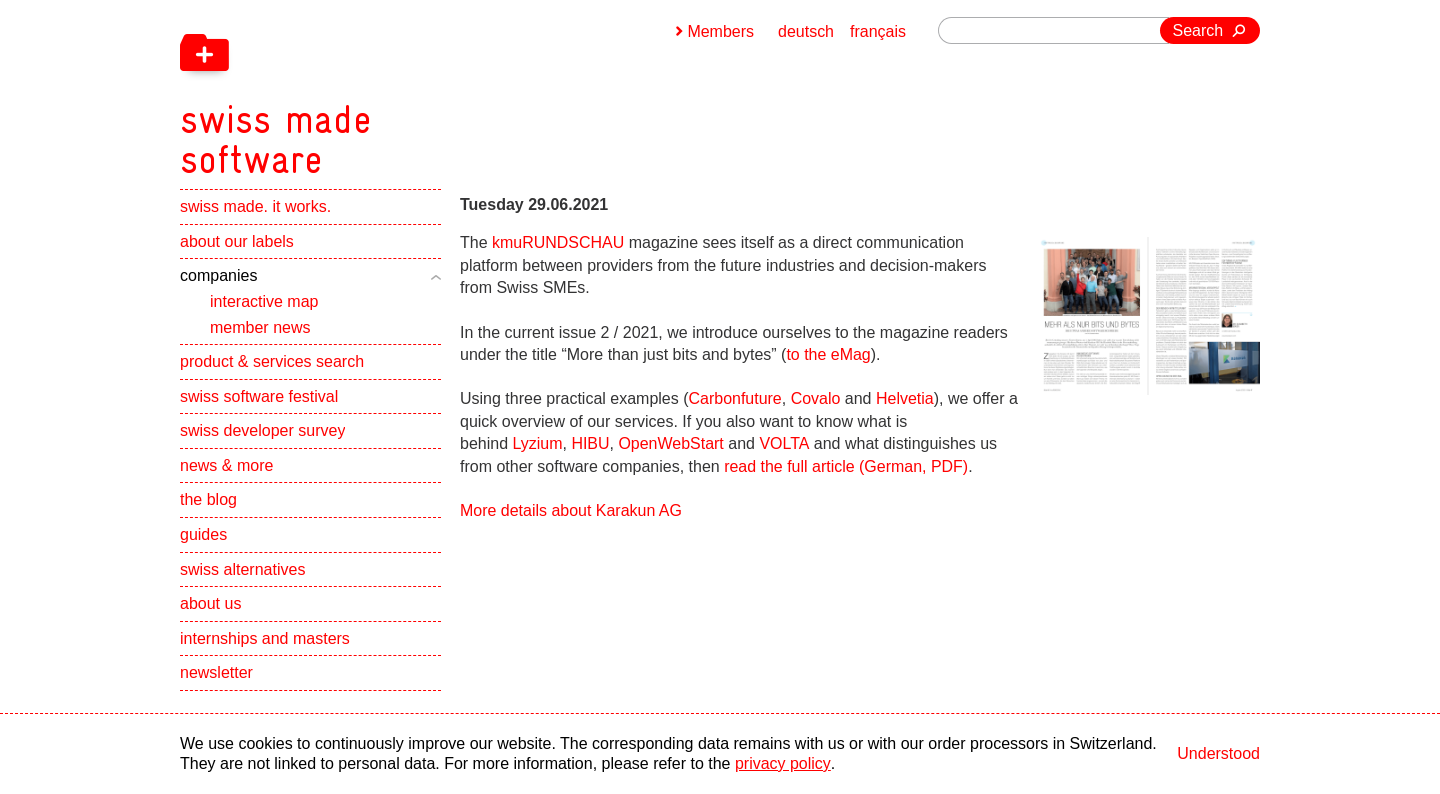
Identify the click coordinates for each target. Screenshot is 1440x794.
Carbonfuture (735, 398)
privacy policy (782, 763)
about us (210, 604)
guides (203, 535)
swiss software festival (259, 397)
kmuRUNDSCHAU (558, 242)
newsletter (216, 673)
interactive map (264, 302)
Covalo (816, 398)
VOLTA (784, 443)
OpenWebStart (672, 443)
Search (1198, 30)
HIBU (590, 443)
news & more (226, 466)
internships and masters (265, 639)
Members (720, 31)
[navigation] (380, 90)
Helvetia (905, 398)
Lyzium (538, 443)
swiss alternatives (242, 570)
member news (260, 327)
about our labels (237, 242)
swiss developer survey (262, 431)
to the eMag (828, 354)
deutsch (806, 31)
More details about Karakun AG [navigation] (571, 510)
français (878, 31)
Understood (1218, 753)
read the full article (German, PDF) (846, 466)
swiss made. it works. (255, 207)
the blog (208, 500)
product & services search (272, 362)
